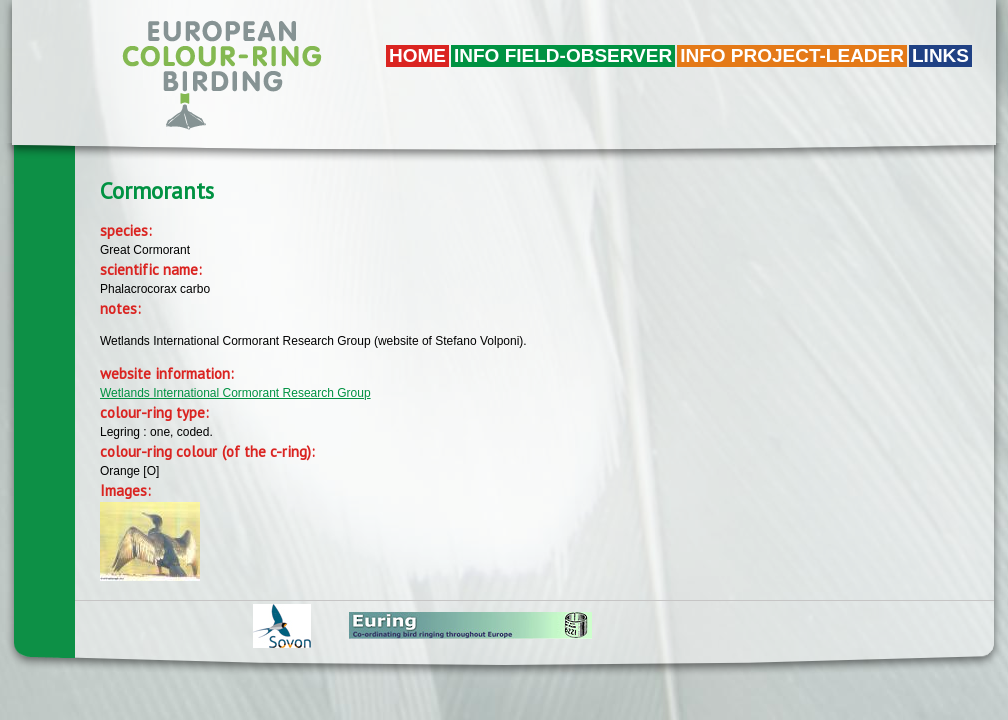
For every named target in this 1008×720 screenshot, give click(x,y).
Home (417, 55)
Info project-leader (792, 55)
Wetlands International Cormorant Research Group (235, 393)
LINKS (940, 55)
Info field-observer (563, 55)
